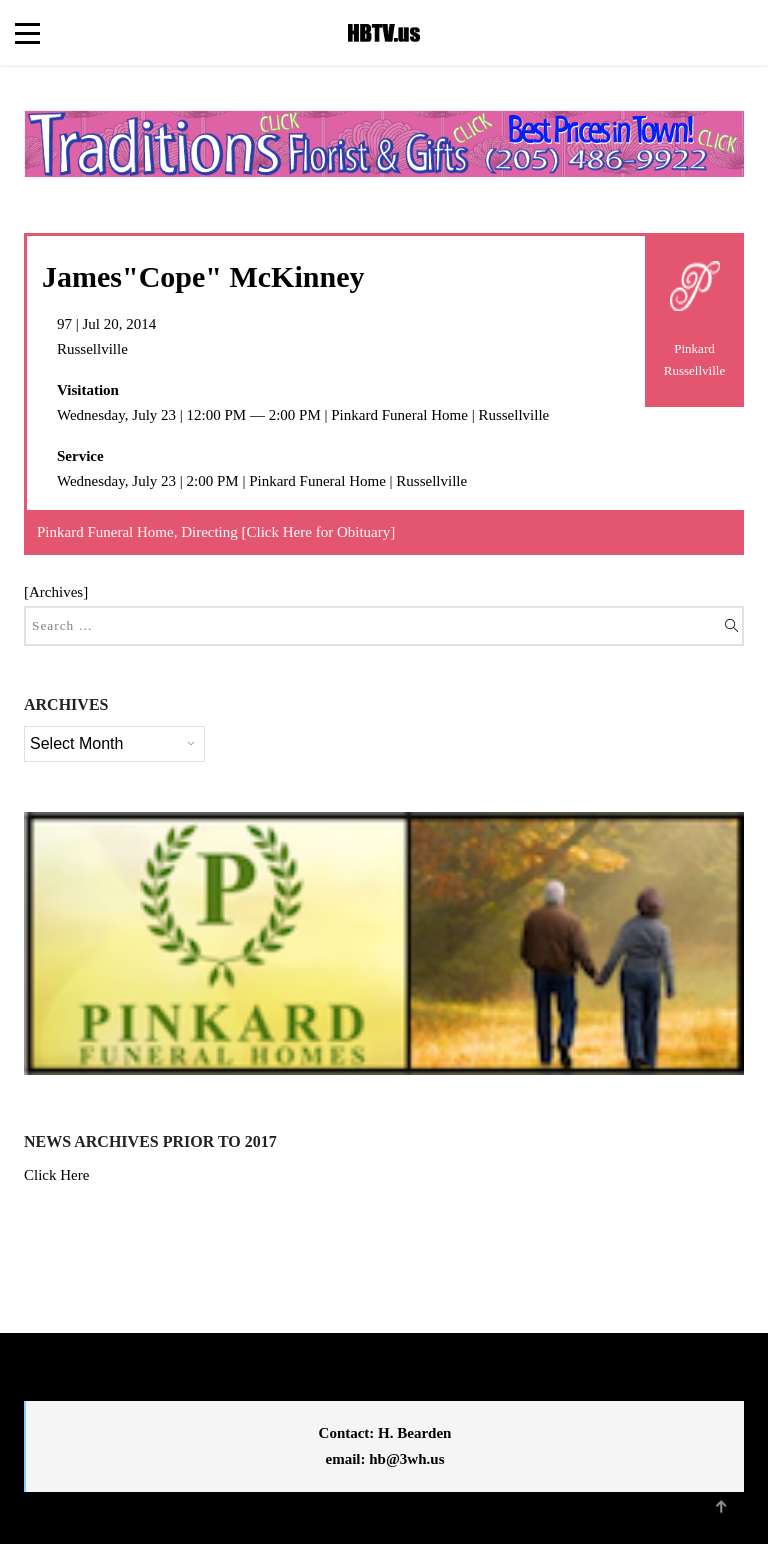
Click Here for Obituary (319, 532)
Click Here (56, 1175)
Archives (56, 592)
